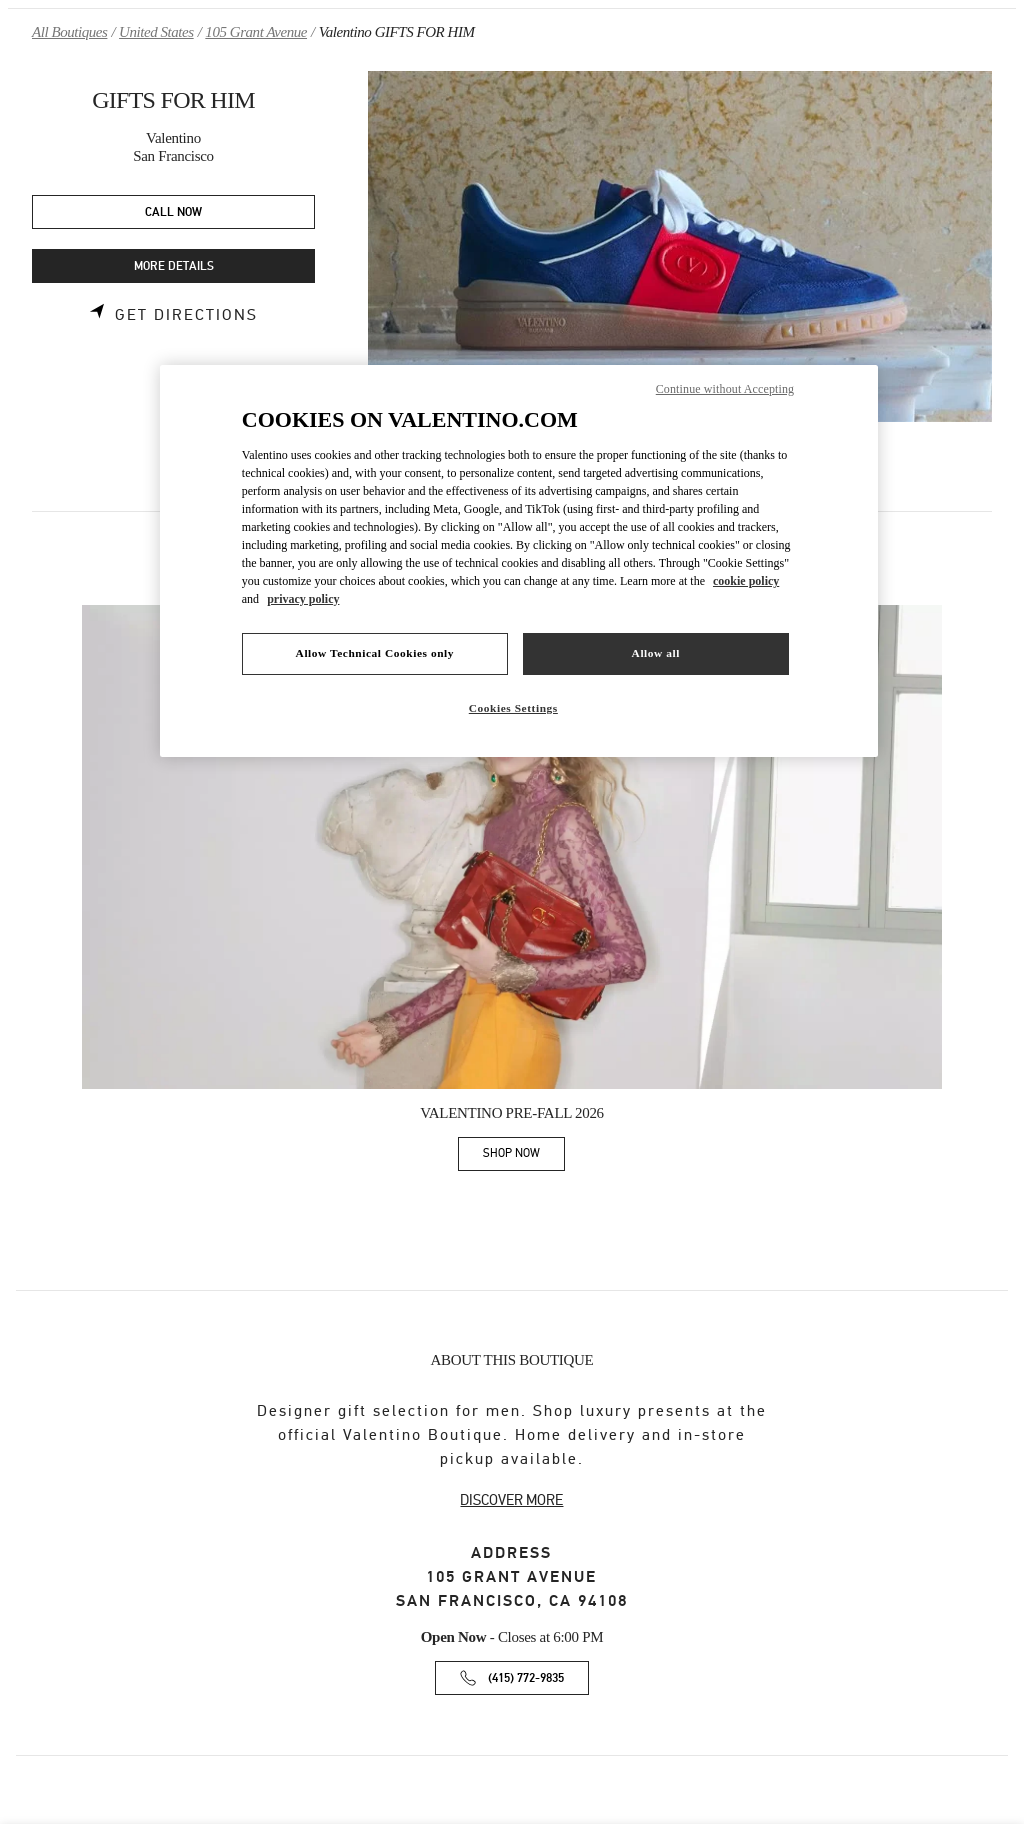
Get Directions (186, 315)
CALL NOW (173, 212)
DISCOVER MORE (511, 1500)
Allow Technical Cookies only (375, 653)
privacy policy (303, 599)
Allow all (656, 653)
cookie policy (746, 581)
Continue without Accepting (725, 389)
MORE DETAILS (174, 266)
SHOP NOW (524, 1156)
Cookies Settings (513, 708)
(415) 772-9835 (526, 1678)
